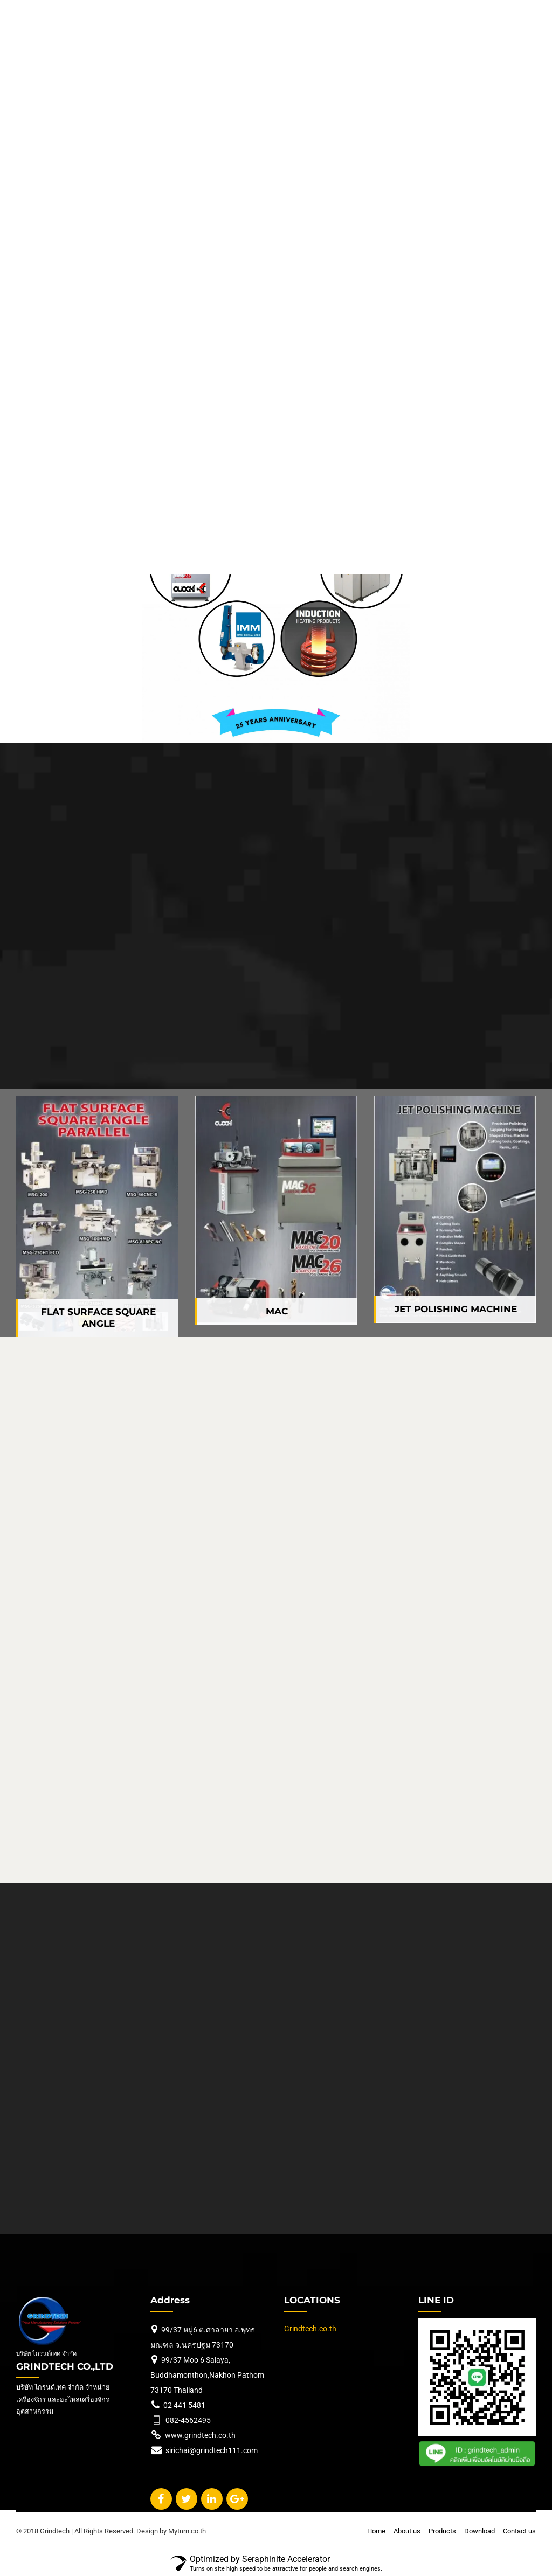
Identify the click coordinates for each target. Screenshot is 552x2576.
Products (442, 2531)
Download (479, 2531)
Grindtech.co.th (310, 2328)
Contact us (519, 2531)
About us (407, 2531)
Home (376, 2531)
